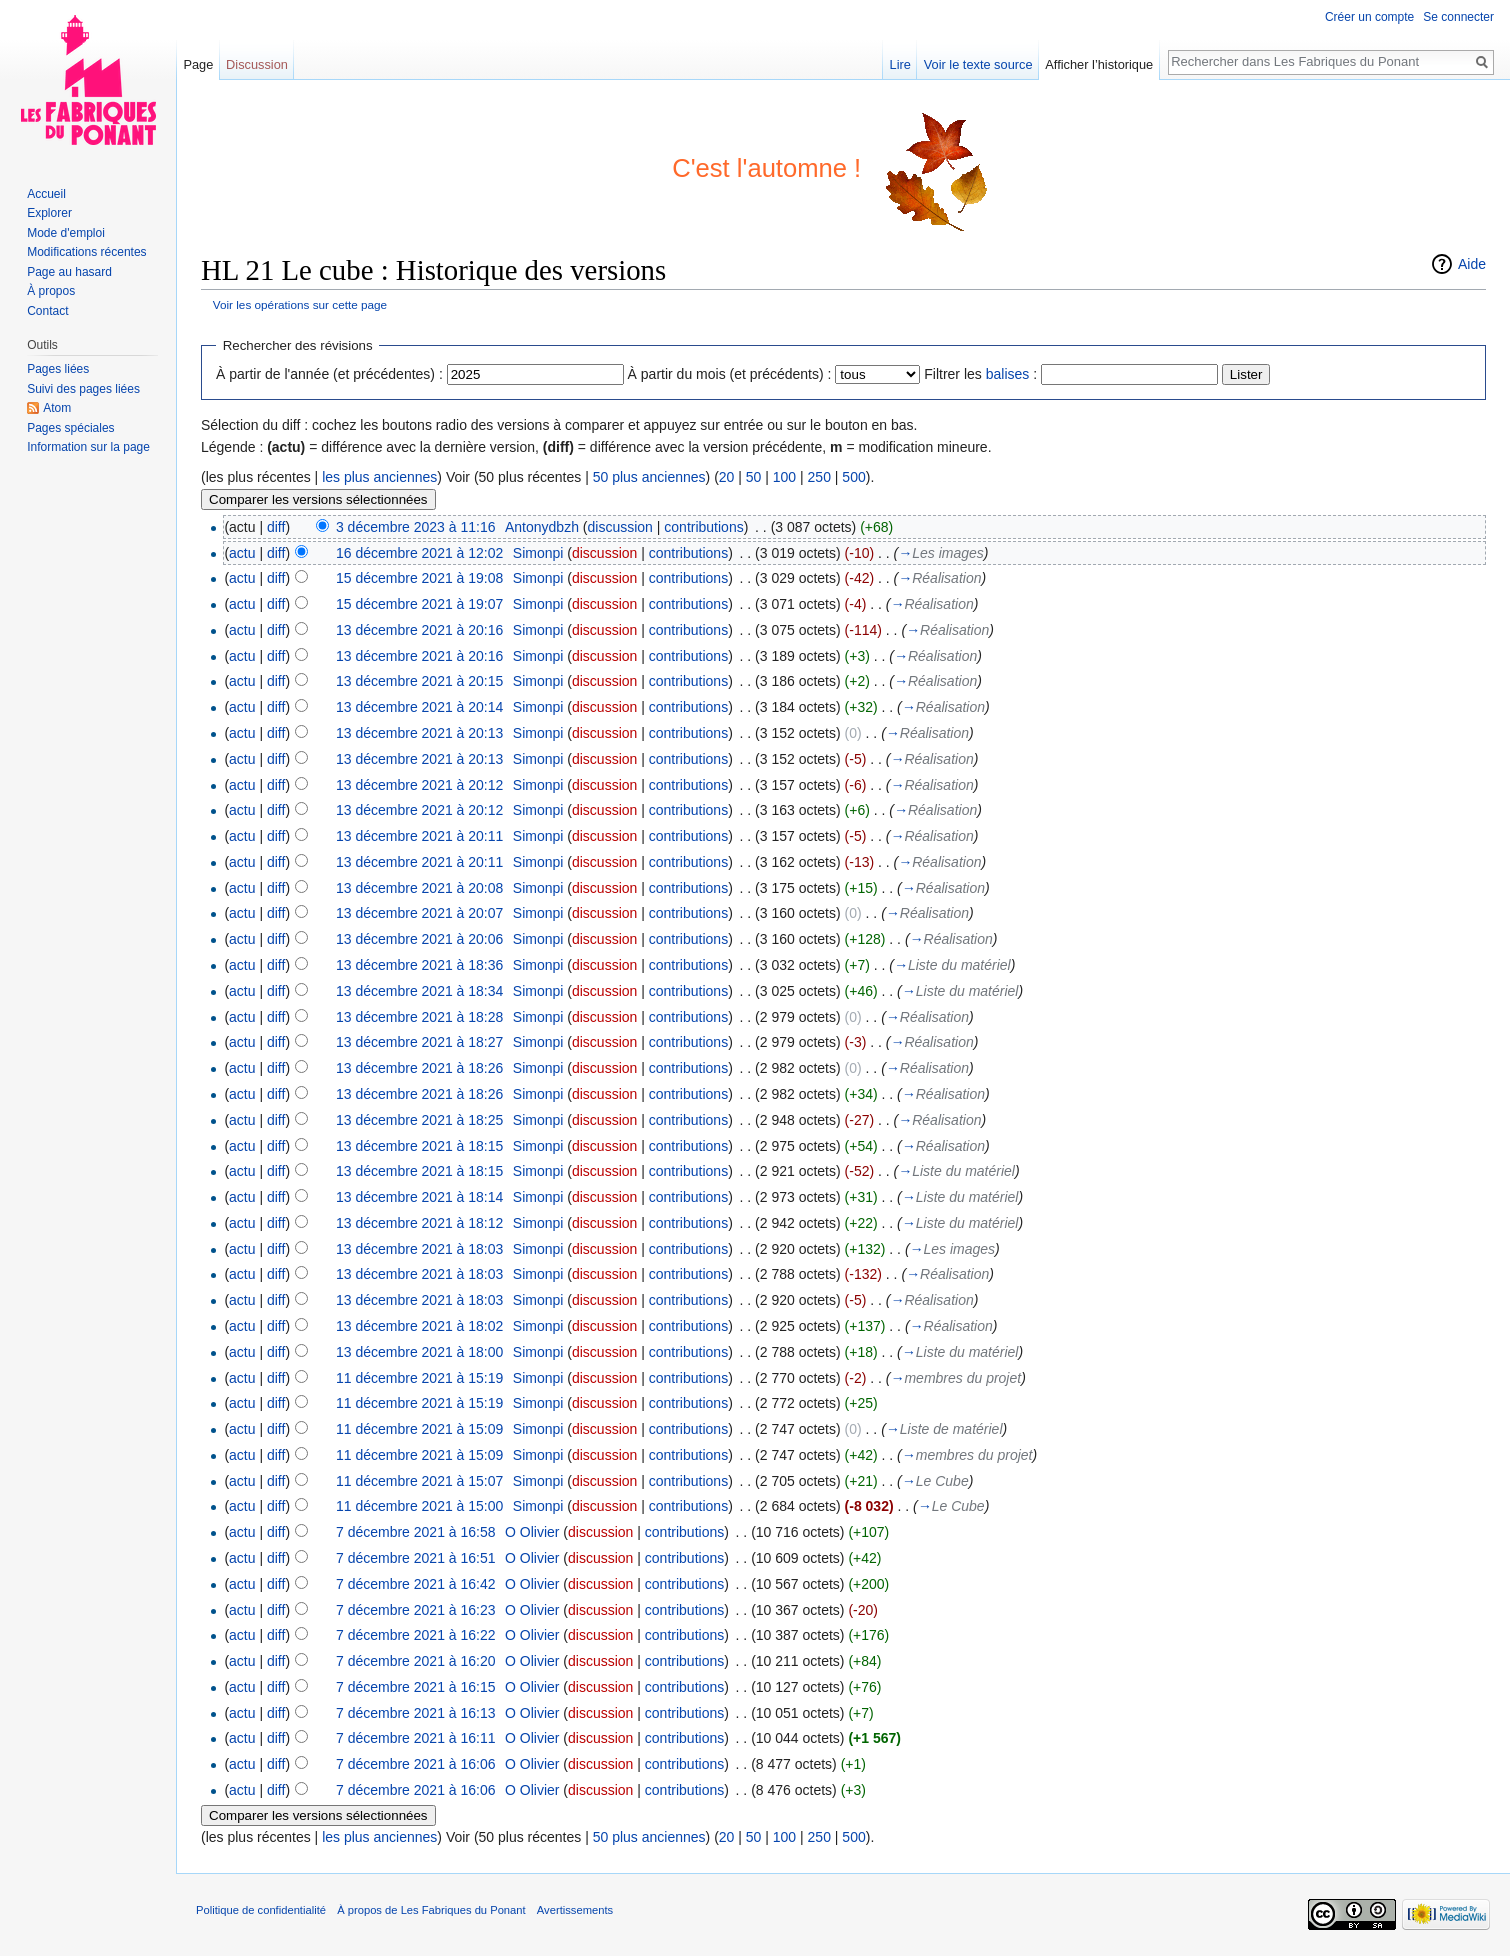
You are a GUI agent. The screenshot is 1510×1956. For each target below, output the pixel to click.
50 (754, 477)
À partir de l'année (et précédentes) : (329, 374)
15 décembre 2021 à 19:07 (419, 604)
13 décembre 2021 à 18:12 (419, 1223)
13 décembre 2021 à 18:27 (419, 1042)
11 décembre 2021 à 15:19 (419, 1378)
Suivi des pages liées (83, 389)
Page (198, 64)
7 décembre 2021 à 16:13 (416, 1713)
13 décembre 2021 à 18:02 (419, 1326)
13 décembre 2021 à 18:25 (419, 1120)
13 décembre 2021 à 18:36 (419, 965)
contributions (703, 527)
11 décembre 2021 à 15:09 (419, 1429)
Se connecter (1458, 17)
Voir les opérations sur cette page (300, 304)
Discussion (257, 64)
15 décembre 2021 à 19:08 (419, 578)
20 (727, 477)
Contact (47, 311)
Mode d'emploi (66, 233)
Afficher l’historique (1099, 64)
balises (1008, 374)
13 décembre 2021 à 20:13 (419, 733)
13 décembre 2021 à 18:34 (419, 991)
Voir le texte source (978, 64)
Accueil (46, 194)
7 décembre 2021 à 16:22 (416, 1635)
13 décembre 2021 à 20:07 (419, 913)
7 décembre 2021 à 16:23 (416, 1610)
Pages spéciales (70, 428)
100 (784, 477)
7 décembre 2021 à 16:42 (416, 1584)
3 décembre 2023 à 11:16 (416, 527)
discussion (620, 527)
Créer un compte (1369, 17)
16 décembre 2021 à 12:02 (419, 553)
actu (242, 553)
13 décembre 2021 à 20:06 (419, 939)
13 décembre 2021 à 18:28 (419, 1017)
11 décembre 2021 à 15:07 (419, 1481)
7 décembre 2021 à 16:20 (416, 1661)
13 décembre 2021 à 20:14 (419, 707)
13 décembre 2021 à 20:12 (419, 785)
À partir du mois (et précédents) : (730, 374)
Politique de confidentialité (261, 1910)
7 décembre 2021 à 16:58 (416, 1532)
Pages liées (58, 369)
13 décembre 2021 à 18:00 (419, 1352)
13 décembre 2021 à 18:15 (419, 1146)
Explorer (49, 213)
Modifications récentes (86, 252)
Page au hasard (69, 272)
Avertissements (575, 1910)
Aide (1472, 264)
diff (276, 527)
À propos (51, 291)
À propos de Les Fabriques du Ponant (431, 1910)
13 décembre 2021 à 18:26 (419, 1068)
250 (819, 477)
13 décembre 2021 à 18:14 (419, 1197)
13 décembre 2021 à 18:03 (419, 1249)
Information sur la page (88, 447)
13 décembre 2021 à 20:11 (419, 836)
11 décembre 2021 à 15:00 (419, 1506)
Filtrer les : (980, 374)
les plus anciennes (379, 477)
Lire (900, 64)
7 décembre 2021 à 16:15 (416, 1687)
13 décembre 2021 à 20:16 (419, 630)
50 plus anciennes (649, 477)
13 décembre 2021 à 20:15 (419, 681)
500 (853, 477)
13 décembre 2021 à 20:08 (419, 888)
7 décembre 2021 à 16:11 (416, 1738)
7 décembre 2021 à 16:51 (416, 1558)
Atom (57, 408)
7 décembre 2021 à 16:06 (416, 1764)
